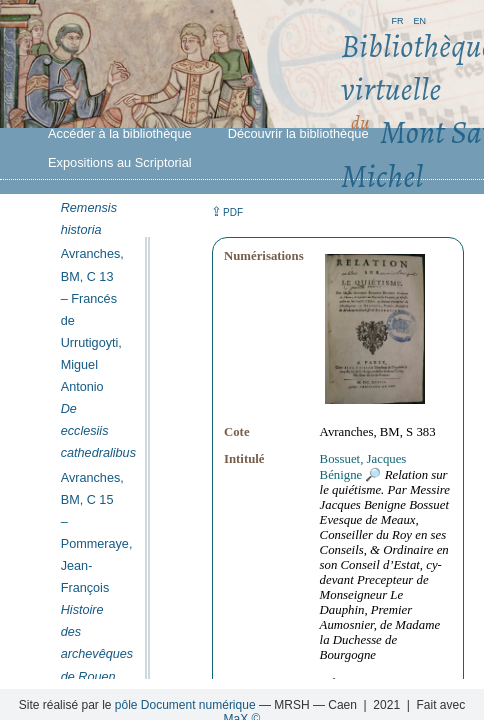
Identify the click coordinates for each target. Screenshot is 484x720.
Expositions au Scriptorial (120, 162)
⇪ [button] (227, 211)
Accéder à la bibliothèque (120, 133)
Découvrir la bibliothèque (298, 133)
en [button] (419, 19)
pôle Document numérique (185, 705)
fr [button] (397, 19)
